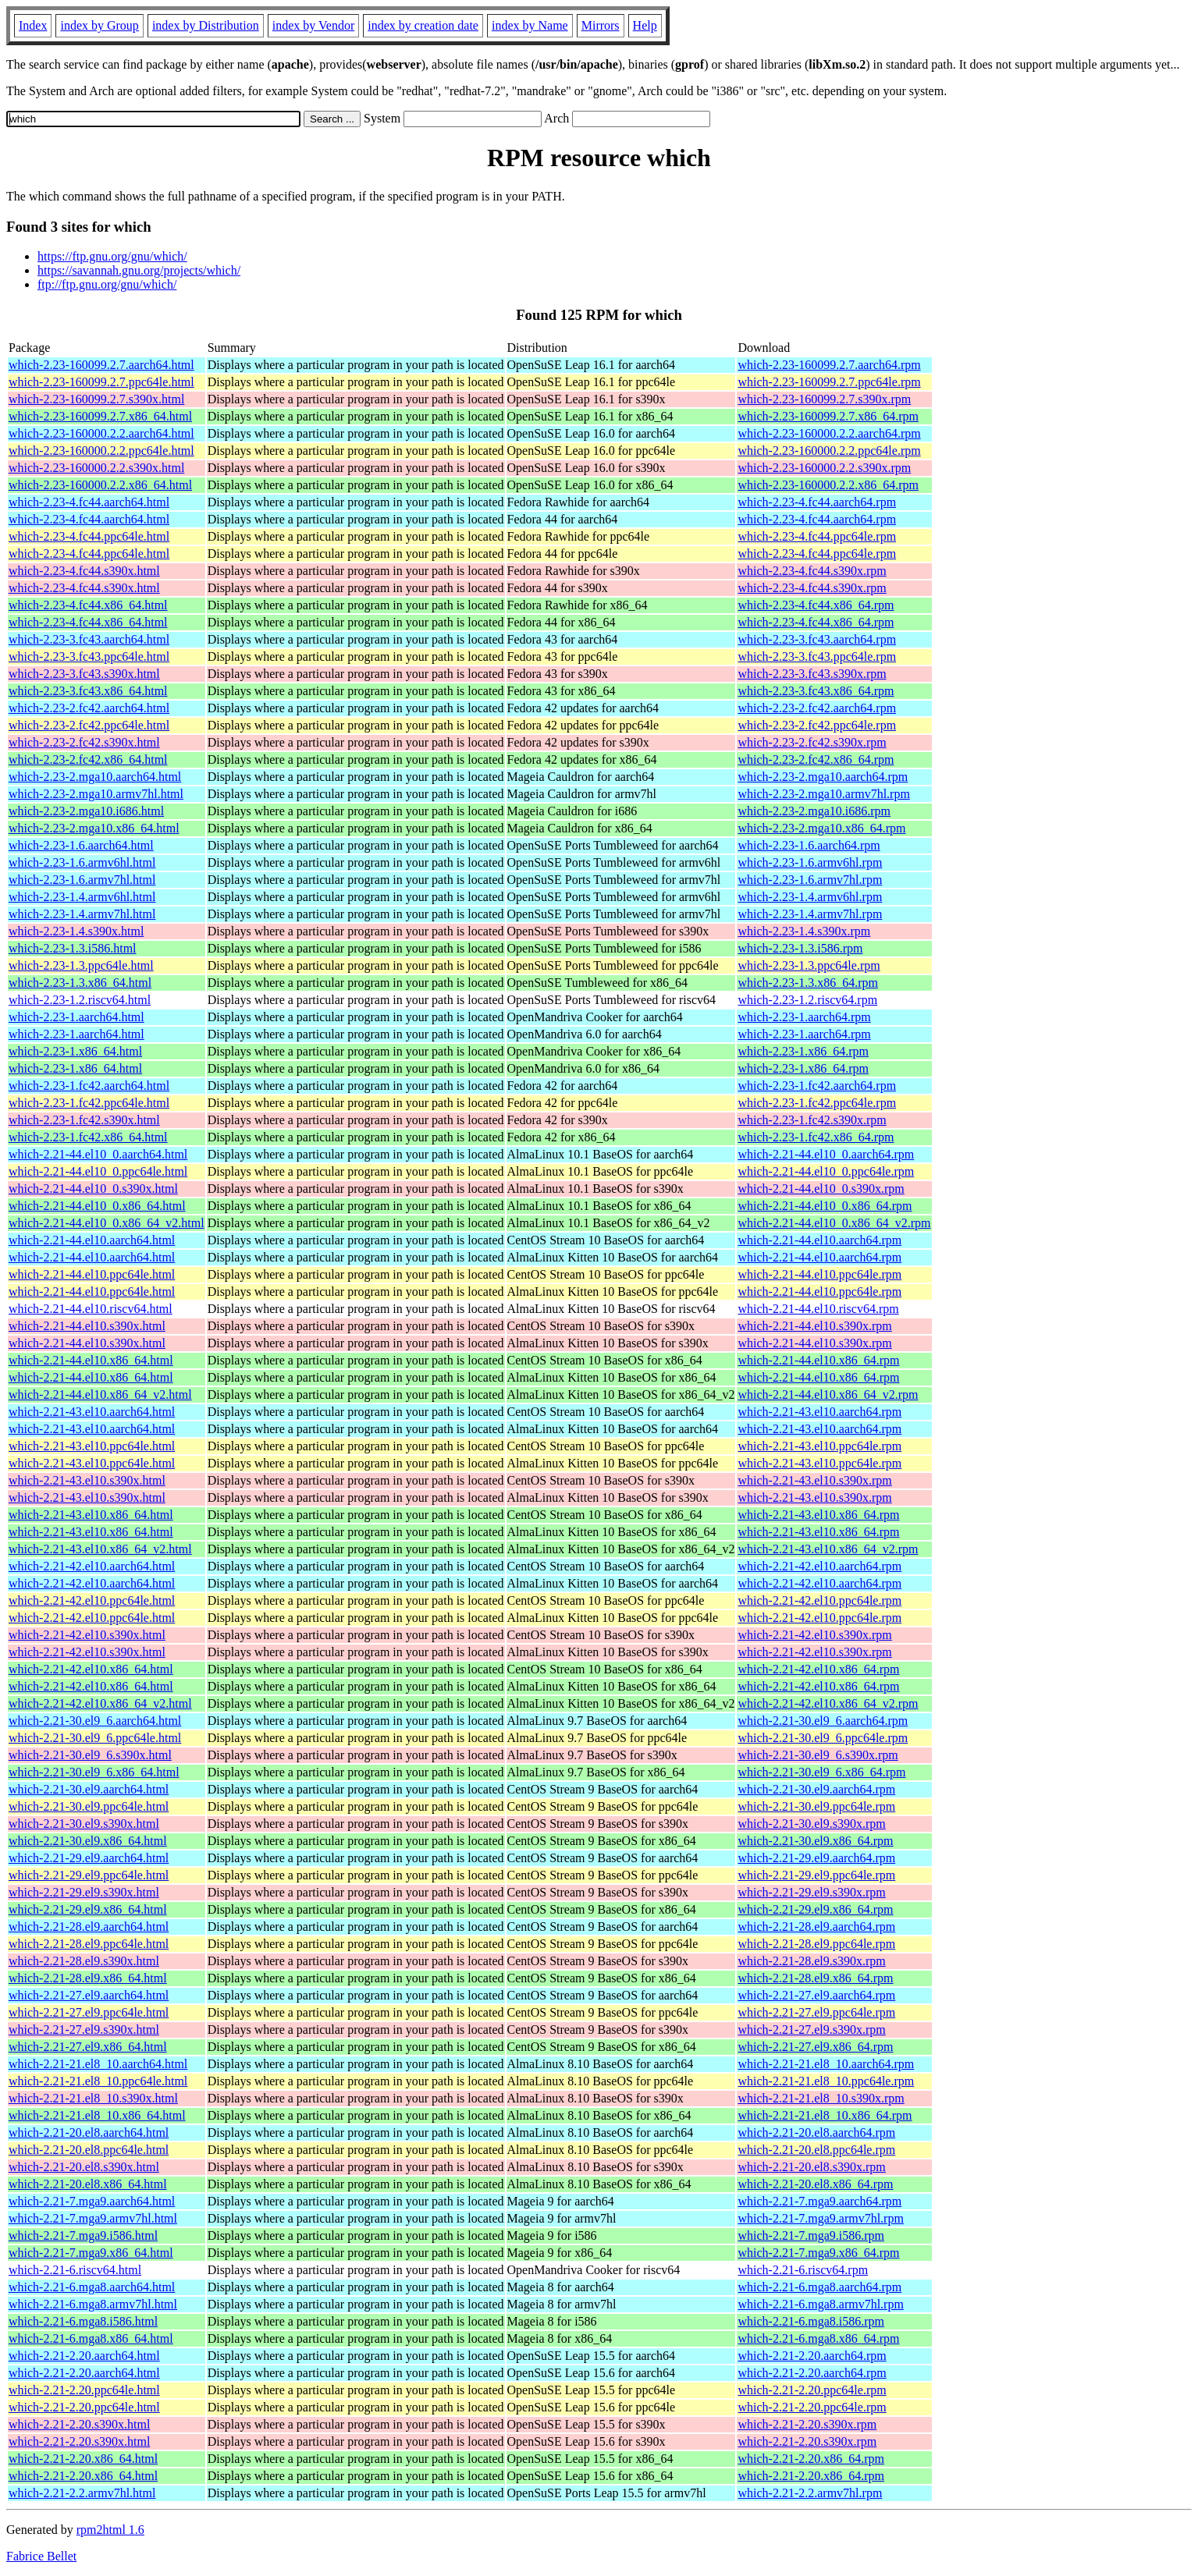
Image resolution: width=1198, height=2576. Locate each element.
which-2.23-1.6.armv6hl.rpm (810, 862)
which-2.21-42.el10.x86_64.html (91, 1669)
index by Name (530, 25)
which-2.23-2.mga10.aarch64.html (95, 776)
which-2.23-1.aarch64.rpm (804, 1017)
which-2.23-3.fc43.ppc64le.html (89, 656)
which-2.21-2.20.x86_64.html (83, 2458)
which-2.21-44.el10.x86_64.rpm (818, 1360)
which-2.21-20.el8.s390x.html (84, 2166)
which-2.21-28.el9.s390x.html (84, 1960)
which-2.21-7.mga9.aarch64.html (92, 2201)
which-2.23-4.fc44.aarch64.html (89, 502)
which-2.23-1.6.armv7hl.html (82, 879)
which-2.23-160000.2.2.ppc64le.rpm (829, 450)
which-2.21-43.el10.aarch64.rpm (819, 1411)
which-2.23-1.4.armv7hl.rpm (810, 914)
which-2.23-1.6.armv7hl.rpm (810, 879)
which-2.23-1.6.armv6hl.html (82, 862)
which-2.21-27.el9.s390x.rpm (811, 2029)
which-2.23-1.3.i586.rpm (800, 948)
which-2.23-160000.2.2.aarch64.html (101, 433)
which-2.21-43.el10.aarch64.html (92, 1411)
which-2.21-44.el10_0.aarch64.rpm (826, 1154)
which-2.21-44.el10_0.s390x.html (93, 1188)
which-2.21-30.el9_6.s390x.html (90, 1755)
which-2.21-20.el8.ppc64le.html (89, 2149)
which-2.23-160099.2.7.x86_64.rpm (828, 416)
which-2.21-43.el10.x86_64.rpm (818, 1514)
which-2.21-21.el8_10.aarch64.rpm (826, 2063)
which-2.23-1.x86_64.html (75, 1051)
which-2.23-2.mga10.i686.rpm (814, 811)
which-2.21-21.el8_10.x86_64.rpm (825, 2115)
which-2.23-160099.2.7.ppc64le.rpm (829, 382)
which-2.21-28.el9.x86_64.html (88, 1978)
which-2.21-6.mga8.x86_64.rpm (818, 2338)
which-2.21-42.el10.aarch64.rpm (819, 1566)
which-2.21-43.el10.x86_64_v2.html (100, 1549)
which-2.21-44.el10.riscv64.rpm (818, 1308)
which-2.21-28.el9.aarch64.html (89, 1926)
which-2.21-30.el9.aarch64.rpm (816, 1789)
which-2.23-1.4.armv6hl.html (82, 896)
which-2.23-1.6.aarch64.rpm (809, 845)
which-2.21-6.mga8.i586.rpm (811, 2321)
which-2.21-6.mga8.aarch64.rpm (819, 2287)
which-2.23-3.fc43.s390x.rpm (812, 673)
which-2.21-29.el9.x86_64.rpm (815, 1909)
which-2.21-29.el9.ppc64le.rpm (816, 1875)
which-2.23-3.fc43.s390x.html (84, 673)
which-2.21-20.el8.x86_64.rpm (815, 2184)
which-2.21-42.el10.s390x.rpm (814, 1634)
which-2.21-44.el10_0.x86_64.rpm (825, 1205)
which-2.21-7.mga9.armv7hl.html (93, 2218)
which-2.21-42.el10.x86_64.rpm (818, 1669)
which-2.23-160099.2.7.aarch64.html (101, 364)
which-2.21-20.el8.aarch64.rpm (816, 2132)
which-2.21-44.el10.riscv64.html (90, 1308)
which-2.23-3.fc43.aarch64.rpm (817, 639)
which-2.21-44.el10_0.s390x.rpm (821, 1188)
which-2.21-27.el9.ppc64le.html (89, 2012)
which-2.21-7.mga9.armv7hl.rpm (820, 2218)
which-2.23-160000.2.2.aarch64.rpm (829, 433)
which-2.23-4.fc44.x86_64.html (88, 605)
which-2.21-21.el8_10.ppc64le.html (98, 2081)
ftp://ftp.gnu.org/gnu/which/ (106, 284)
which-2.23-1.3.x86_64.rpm (808, 982)
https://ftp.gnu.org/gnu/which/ (112, 256)
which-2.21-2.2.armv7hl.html (82, 2493)
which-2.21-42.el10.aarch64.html (92, 1566)
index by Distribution (205, 25)
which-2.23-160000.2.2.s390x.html (96, 467)
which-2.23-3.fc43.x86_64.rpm (816, 690)
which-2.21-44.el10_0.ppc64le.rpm (826, 1171)
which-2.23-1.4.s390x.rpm (804, 931)
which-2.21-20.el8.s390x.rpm (811, 2166)
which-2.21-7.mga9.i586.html (83, 2235)
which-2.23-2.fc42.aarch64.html (89, 708)
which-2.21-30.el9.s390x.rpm (811, 1823)
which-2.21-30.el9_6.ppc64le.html (95, 1737)
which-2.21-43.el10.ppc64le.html (92, 1446)
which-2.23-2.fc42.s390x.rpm (812, 742)
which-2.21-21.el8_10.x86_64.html (97, 2115)
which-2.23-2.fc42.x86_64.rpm (816, 759)
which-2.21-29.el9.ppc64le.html (89, 1875)
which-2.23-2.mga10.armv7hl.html (96, 793)
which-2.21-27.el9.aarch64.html (89, 1995)
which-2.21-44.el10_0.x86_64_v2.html (106, 1222)
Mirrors (600, 25)
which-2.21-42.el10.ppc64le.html (92, 1600)
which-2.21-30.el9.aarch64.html (89, 1789)
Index (33, 25)
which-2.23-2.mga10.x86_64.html (94, 828)
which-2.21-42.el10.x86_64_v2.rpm (828, 1703)
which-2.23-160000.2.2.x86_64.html (100, 484)
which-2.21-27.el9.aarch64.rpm (816, 1995)
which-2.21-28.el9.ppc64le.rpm (816, 1943)
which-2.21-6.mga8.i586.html (83, 2321)
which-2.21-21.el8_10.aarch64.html (98, 2063)
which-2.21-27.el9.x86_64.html (88, 2046)
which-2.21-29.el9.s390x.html (84, 1892)
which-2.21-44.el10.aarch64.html (92, 1240)
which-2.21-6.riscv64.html (75, 2269)
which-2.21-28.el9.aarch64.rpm (816, 1926)
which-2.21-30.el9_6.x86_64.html (94, 1772)
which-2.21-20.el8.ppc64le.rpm (816, 2149)
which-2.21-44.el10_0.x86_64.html (97, 1205)
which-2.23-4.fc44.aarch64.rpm (817, 502)
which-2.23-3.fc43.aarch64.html (89, 639)
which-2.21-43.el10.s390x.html (87, 1480)
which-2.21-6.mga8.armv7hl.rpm (820, 2304)
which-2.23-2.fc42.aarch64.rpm (817, 708)
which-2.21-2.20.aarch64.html (84, 2355)
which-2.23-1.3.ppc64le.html (81, 965)
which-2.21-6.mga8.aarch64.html (92, 2287)
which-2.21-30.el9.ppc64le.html (89, 1806)
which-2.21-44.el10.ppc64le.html (92, 1274)
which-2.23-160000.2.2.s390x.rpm (824, 467)
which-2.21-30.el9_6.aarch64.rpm (823, 1720)
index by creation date (423, 25)
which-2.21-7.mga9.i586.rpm (811, 2235)
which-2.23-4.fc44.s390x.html (84, 570)
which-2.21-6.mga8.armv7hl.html (93, 2304)
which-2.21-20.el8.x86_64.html (88, 2184)
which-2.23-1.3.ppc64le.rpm (809, 965)
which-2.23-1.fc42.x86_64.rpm (816, 1137)
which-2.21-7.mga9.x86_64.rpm (818, 2252)
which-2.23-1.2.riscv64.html (80, 999)
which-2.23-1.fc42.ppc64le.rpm (817, 1102)
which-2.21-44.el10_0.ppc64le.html (98, 1171)
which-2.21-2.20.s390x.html (79, 2424)
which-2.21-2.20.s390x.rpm (807, 2424)
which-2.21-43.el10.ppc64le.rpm (819, 1446)
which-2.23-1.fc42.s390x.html (84, 1120)
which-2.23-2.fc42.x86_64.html (88, 759)
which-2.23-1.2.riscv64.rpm (807, 999)
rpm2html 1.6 (110, 2529)
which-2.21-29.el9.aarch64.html (89, 1858)
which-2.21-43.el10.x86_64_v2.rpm (828, 1549)
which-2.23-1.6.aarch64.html (81, 845)
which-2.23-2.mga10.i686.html (86, 811)
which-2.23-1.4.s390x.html (76, 931)
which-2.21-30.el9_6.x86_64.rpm (821, 1772)
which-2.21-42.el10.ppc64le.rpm (819, 1600)
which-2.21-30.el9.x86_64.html (88, 1840)
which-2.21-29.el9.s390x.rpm (811, 1892)
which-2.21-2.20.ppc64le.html (84, 2390)
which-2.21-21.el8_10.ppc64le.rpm (826, 2081)
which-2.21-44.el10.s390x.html (87, 1325)
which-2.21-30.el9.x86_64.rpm (815, 1840)
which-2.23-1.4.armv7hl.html (82, 914)
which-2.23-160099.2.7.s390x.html (96, 399)
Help (645, 25)
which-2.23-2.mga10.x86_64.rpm (821, 828)
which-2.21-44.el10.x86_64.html (91, 1360)
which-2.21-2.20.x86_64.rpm (811, 2458)
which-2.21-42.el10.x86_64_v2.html (100, 1703)
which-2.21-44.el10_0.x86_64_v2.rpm (834, 1222)
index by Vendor (313, 25)
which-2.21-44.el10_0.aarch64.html (98, 1154)
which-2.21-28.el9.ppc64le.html (89, 1943)
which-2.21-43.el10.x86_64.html (91, 1514)
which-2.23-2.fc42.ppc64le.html (89, 725)
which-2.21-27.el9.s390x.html (84, 2029)
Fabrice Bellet (41, 2556)
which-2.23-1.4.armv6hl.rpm (810, 896)
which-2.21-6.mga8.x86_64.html (91, 2338)
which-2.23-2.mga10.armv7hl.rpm (823, 793)
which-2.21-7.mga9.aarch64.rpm (819, 2201)
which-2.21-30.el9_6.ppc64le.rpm (823, 1737)
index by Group (99, 25)
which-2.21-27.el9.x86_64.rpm (815, 2046)
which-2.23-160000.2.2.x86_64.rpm (828, 484)
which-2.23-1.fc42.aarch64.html (89, 1085)
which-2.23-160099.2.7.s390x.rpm (824, 399)
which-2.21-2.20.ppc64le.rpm (812, 2390)
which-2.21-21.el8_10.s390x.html (93, 2098)
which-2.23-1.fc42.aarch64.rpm (817, 1085)
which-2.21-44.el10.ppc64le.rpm (819, 1274)
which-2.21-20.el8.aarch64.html (89, 2132)
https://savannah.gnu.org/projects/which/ (138, 270)
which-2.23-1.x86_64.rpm (803, 1051)
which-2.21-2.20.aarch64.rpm (812, 2355)
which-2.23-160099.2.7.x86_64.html (100, 416)
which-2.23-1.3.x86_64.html (80, 982)
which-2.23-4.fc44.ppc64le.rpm (817, 536)
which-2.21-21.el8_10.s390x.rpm (821, 2098)
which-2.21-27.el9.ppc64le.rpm (816, 2012)
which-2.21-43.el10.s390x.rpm (814, 1480)
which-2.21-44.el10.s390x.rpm (814, 1325)
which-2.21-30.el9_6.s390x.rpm (818, 1755)
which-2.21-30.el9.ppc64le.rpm (816, 1806)
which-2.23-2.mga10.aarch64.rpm (823, 776)
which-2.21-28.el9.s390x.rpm (811, 1960)
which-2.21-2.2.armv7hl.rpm (810, 2493)
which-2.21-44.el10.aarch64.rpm (819, 1240)
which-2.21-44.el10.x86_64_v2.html (100, 1394)
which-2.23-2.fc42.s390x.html (84, 742)
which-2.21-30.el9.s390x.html (84, 1823)
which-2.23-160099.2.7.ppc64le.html (101, 382)
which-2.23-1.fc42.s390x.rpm (812, 1120)
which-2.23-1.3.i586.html (73, 948)
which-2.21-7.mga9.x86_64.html (91, 2252)
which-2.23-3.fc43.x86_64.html (88, 690)
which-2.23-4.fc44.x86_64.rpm (816, 605)
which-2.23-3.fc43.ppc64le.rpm (817, 656)
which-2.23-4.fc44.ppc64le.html (89, 536)
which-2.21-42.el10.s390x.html (87, 1634)
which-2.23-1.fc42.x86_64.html (88, 1137)
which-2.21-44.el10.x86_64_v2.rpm (828, 1394)
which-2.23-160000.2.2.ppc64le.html (101, 450)
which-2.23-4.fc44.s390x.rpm (812, 570)
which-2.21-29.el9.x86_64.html (88, 1909)
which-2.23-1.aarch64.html (76, 1017)
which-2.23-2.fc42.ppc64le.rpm (817, 725)
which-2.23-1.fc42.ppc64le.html (89, 1102)
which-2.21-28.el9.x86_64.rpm (815, 1978)
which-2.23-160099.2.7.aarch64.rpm (829, 364)
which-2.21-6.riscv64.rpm (803, 2269)
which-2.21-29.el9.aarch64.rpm (816, 1858)
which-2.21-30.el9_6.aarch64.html (95, 1720)
